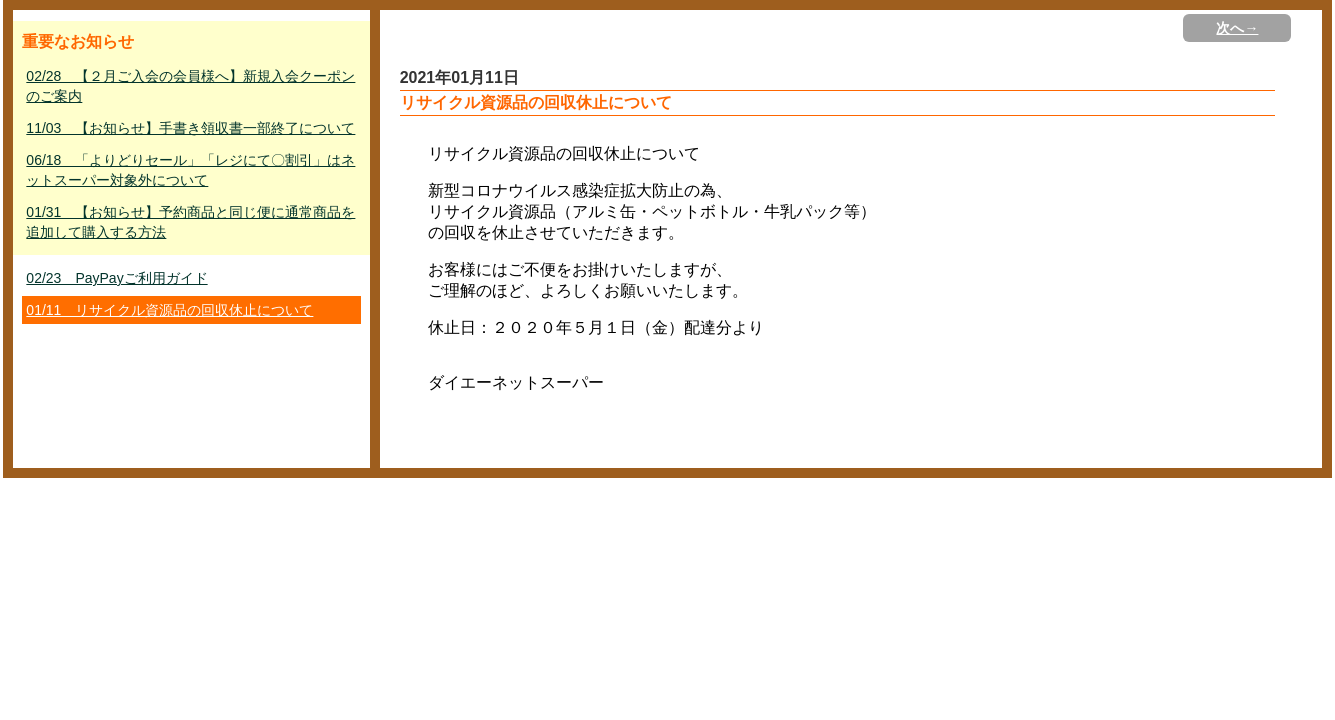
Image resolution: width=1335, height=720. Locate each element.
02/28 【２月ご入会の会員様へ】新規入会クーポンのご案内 (190, 86)
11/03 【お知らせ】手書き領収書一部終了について (190, 128)
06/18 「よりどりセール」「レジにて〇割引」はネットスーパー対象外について (190, 170)
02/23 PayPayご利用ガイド (116, 278)
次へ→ (1237, 28)
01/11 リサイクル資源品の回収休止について (169, 310)
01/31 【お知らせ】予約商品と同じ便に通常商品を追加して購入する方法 (190, 222)
